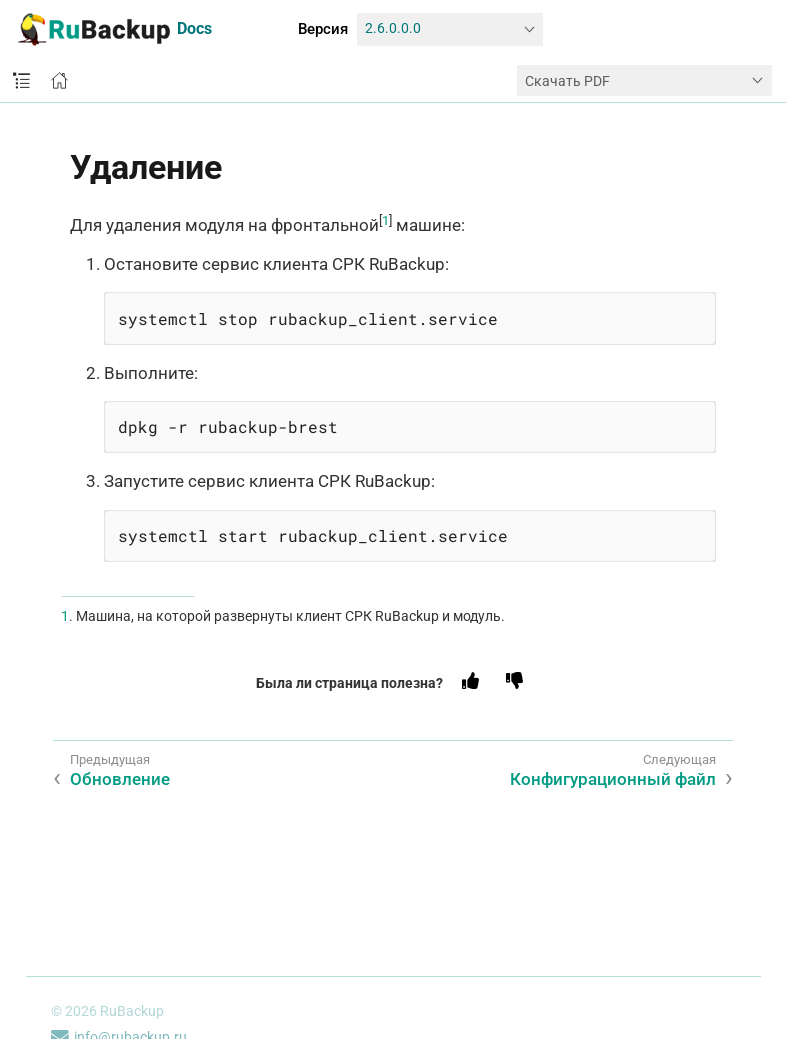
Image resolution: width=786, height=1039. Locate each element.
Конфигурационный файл (613, 779)
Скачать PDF (567, 81)
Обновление (120, 779)
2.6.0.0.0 (393, 28)
